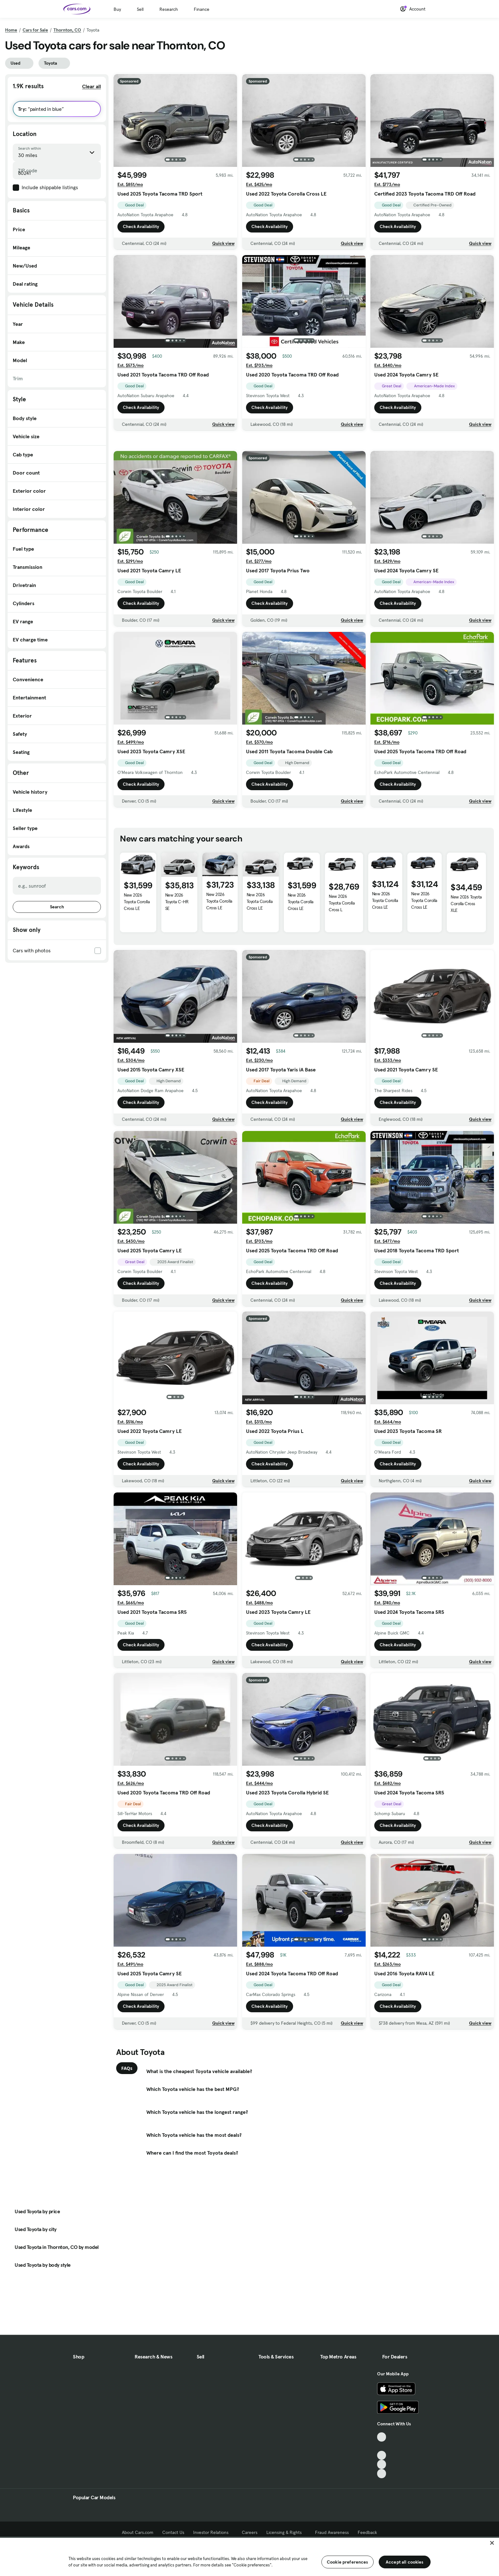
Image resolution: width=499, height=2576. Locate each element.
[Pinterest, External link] (381, 2499)
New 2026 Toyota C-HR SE (177, 974)
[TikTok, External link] (381, 2462)
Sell (140, 9)
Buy (117, 9)
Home (11, 30)
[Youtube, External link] (381, 2481)
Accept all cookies (405, 2562)
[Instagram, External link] (381, 2490)
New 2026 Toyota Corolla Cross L (342, 976)
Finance (201, 9)
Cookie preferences (347, 2562)
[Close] (492, 2543)
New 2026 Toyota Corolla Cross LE (137, 974)
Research (168, 9)
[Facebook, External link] (381, 2471)
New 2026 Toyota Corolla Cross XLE (466, 976)
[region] (249, 2556)
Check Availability (141, 226)
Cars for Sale (35, 30)
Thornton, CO (67, 30)
